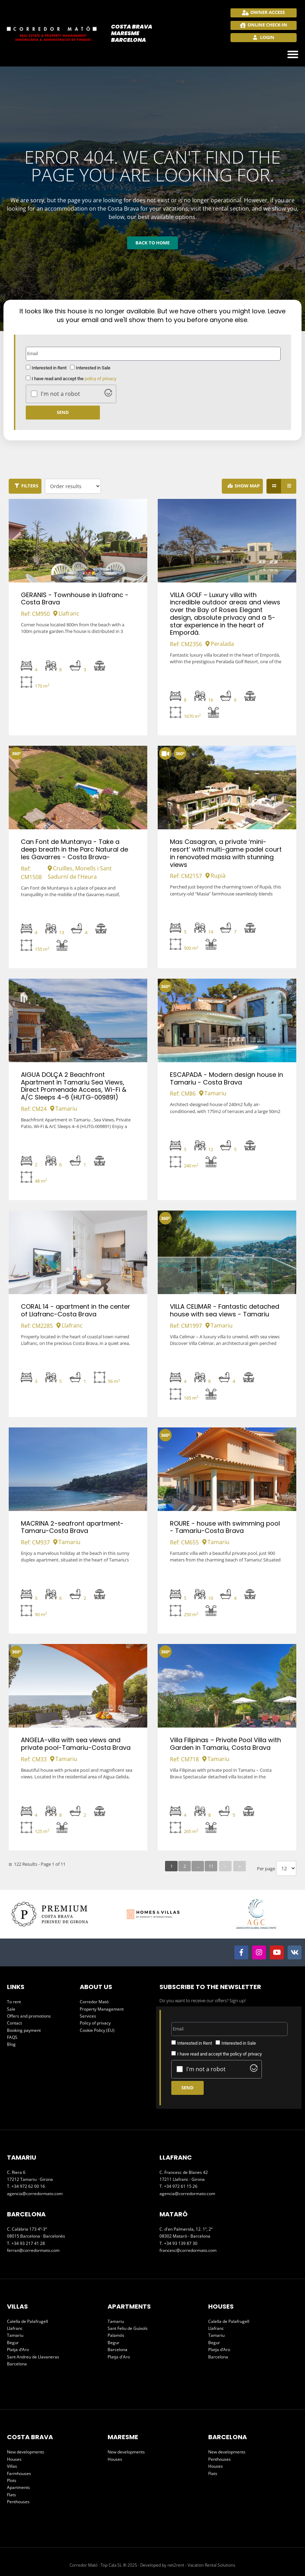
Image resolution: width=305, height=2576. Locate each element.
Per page (266, 1868)
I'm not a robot (60, 394)
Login (266, 37)
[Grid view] (273, 486)
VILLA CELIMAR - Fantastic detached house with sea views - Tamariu (224, 1310)
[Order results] (73, 486)
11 (211, 1866)
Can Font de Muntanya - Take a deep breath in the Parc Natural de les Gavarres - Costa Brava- (74, 849)
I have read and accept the (74, 378)
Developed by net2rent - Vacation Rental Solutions (187, 2565)
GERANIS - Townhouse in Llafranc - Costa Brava (74, 598)
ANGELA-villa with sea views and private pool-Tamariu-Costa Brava (76, 1744)
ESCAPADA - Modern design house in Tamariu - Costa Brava (226, 1078)
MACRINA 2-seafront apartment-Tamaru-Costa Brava (72, 1527)
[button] (293, 54)
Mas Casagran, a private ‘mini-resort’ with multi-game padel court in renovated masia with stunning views (226, 853)
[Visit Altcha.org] (108, 394)
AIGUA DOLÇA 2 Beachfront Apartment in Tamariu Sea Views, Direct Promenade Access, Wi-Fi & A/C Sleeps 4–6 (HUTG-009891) (73, 1086)
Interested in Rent (49, 367)
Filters (29, 486)
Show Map (247, 486)
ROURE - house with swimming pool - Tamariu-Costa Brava (225, 1527)
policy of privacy (100, 378)
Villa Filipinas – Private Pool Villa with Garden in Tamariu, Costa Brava (225, 1744)
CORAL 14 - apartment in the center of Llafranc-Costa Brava (75, 1310)
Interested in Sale (93, 367)
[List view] (288, 486)
